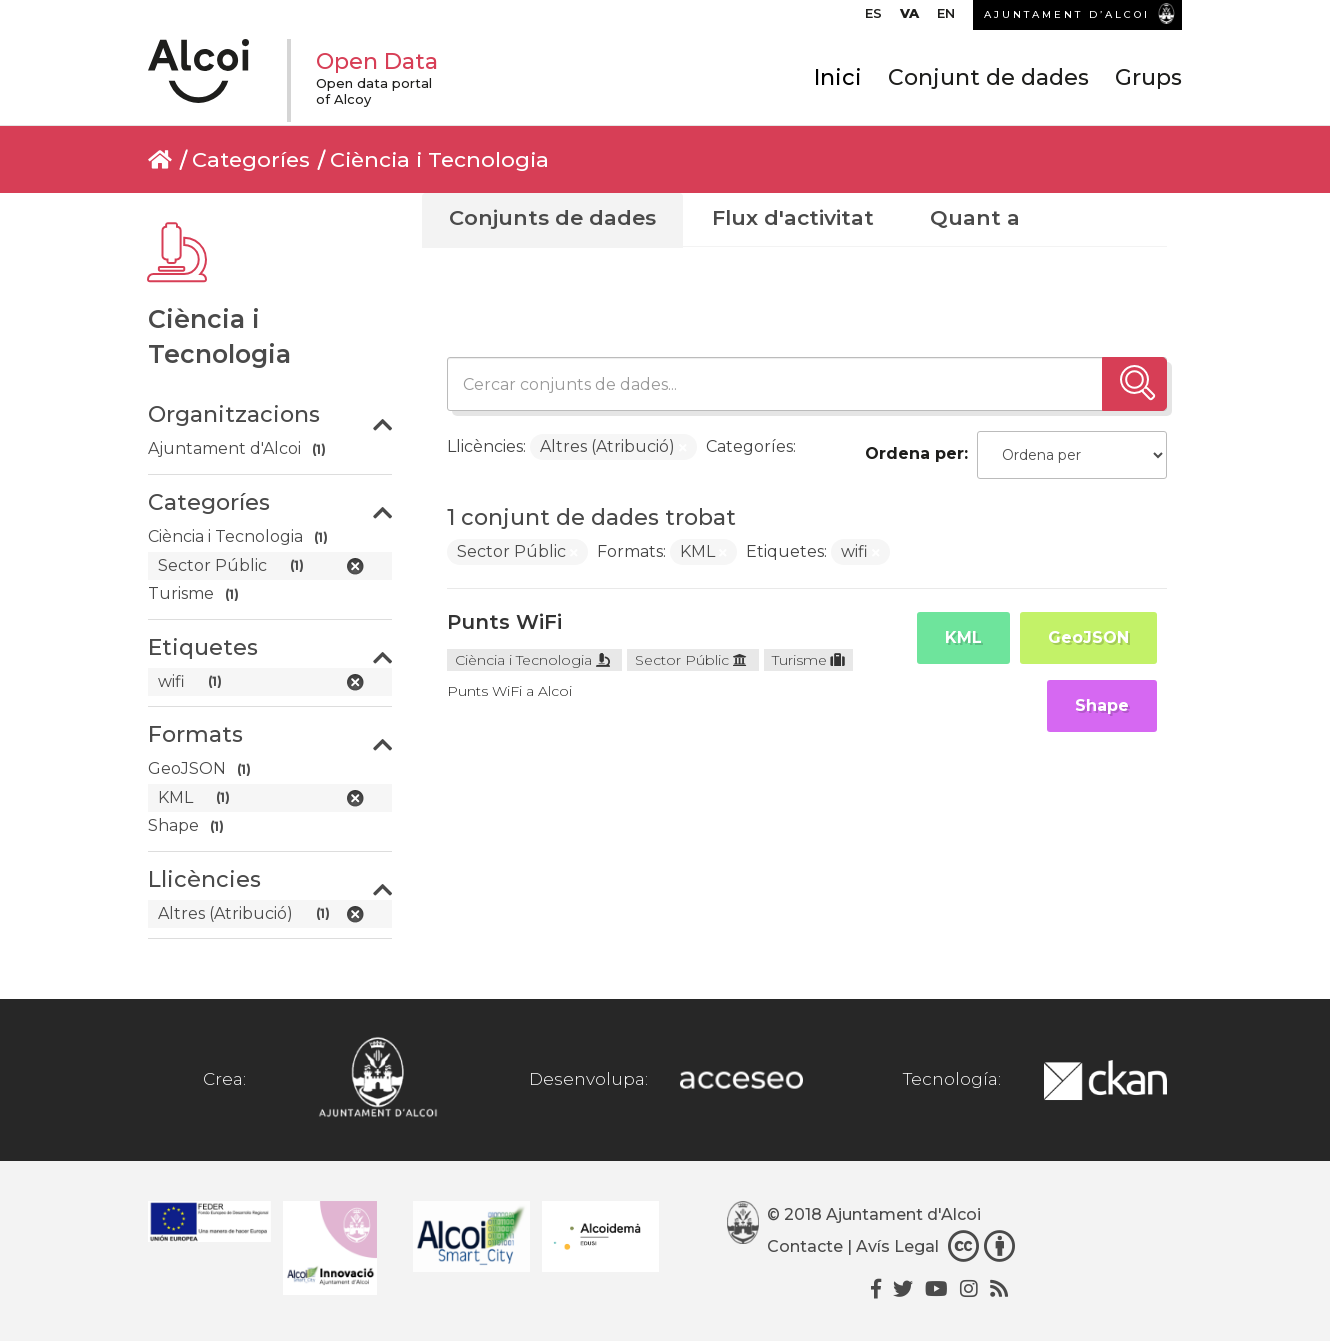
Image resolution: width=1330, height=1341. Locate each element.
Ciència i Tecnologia (439, 159)
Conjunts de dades (552, 217)
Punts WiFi (504, 622)
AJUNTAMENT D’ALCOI (1067, 14)
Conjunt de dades (988, 77)
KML (963, 637)
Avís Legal (897, 1246)
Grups (1148, 77)
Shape (1102, 705)
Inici (838, 77)
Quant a (975, 217)
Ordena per (914, 453)
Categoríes (251, 159)
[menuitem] (873, 18)
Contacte (805, 1246)
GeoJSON (1088, 637)
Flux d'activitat (793, 217)
